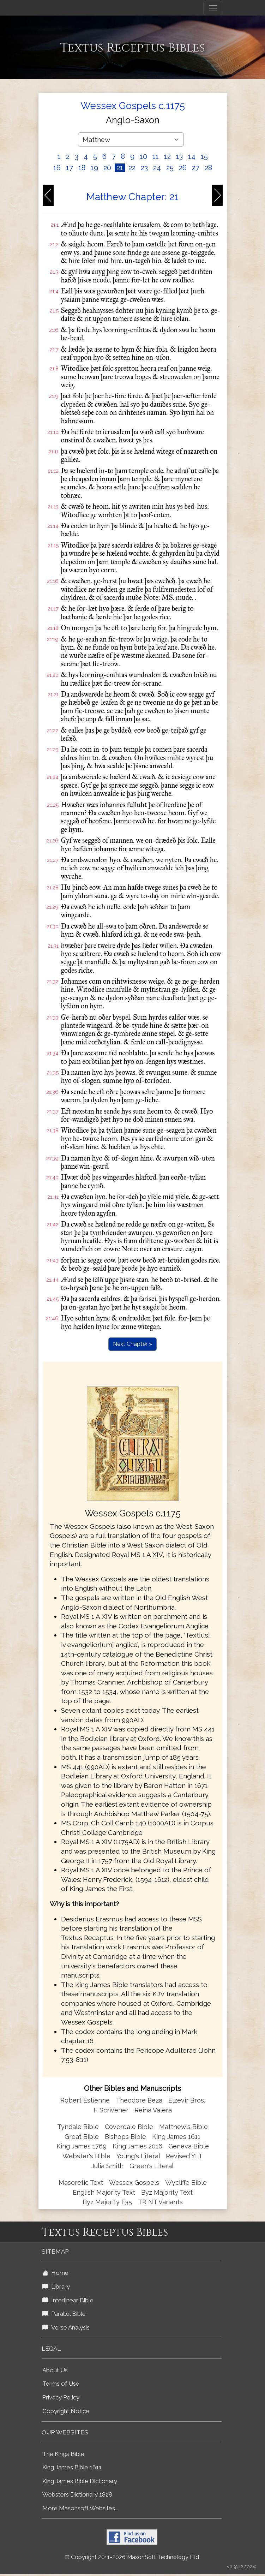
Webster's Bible (86, 2156)
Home (55, 2272)
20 (107, 167)
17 (69, 167)
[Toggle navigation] (213, 8)
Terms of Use (60, 2383)
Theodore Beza (139, 2100)
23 (144, 167)
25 (169, 167)
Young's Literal (139, 2156)
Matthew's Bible (183, 2126)
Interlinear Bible (68, 2300)
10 (143, 156)
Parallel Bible (64, 2313)
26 (182, 167)
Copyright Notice (65, 2411)
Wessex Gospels (134, 2182)
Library (56, 2286)
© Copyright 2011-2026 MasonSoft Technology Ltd (132, 2557)
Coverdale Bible (129, 2126)
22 (132, 167)
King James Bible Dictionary (79, 2481)
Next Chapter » (132, 1344)
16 (57, 167)
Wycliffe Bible (186, 2182)
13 (179, 156)
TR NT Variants (160, 2202)
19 (94, 167)
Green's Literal (152, 2166)
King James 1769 (81, 2146)
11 (156, 156)
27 (195, 167)
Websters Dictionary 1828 (77, 2494)
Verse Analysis (66, 2327)
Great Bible (82, 2136)
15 (204, 156)
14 (191, 156)
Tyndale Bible (78, 2126)
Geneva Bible (188, 2146)
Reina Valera (153, 2110)
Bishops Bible (125, 2136)
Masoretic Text (81, 2182)
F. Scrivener (111, 2110)
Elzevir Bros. (186, 2100)
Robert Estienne (85, 2100)
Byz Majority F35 (107, 2202)
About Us (55, 2370)
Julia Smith (108, 2166)
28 (208, 167)
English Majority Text (104, 2192)
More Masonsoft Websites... (80, 2508)
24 (157, 167)
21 (120, 167)
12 (167, 156)
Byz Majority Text (167, 2192)
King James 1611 (176, 2136)
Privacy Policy (60, 2397)
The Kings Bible (63, 2453)
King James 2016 (137, 2146)
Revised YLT (184, 2156)
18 (82, 167)
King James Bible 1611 (72, 2467)
